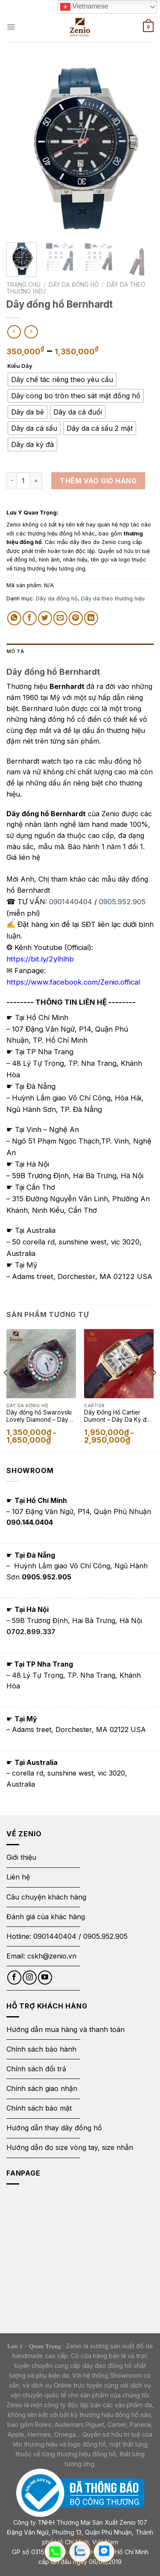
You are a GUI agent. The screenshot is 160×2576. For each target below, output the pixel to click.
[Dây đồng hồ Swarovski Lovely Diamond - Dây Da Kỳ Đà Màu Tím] (41, 1364)
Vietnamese (84, 7)
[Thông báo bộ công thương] (80, 2492)
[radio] (62, 379)
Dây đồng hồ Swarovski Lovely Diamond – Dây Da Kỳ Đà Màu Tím (39, 1416)
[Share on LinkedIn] (91, 618)
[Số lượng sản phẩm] (23, 480)
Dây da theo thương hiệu (113, 598)
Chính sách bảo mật (39, 2108)
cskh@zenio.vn (51, 1956)
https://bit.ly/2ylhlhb (40, 959)
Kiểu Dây (19, 366)
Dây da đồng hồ (74, 284)
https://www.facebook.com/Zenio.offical (73, 982)
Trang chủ (23, 284)
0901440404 (70, 901)
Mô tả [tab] (15, 651)
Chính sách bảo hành (41, 2049)
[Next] (154, 1390)
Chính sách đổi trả (36, 2068)
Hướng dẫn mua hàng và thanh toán (65, 2029)
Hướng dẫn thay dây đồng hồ (54, 2127)
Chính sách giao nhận (41, 2088)
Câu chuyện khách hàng (46, 1897)
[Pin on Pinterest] (76, 618)
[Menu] (10, 27)
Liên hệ (18, 1877)
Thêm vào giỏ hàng (98, 480)
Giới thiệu (22, 1857)
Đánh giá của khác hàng (45, 1916)
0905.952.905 (122, 901)
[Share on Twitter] (45, 618)
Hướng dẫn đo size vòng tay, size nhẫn (69, 2147)
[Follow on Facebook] (14, 1977)
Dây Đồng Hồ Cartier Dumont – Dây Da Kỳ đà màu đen (117, 1416)
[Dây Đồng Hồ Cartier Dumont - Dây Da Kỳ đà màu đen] (119, 1364)
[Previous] (6, 1390)
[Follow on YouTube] (45, 1977)
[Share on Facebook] (30, 618)
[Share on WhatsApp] (14, 618)
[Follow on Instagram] (30, 1977)
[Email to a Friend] (60, 618)
